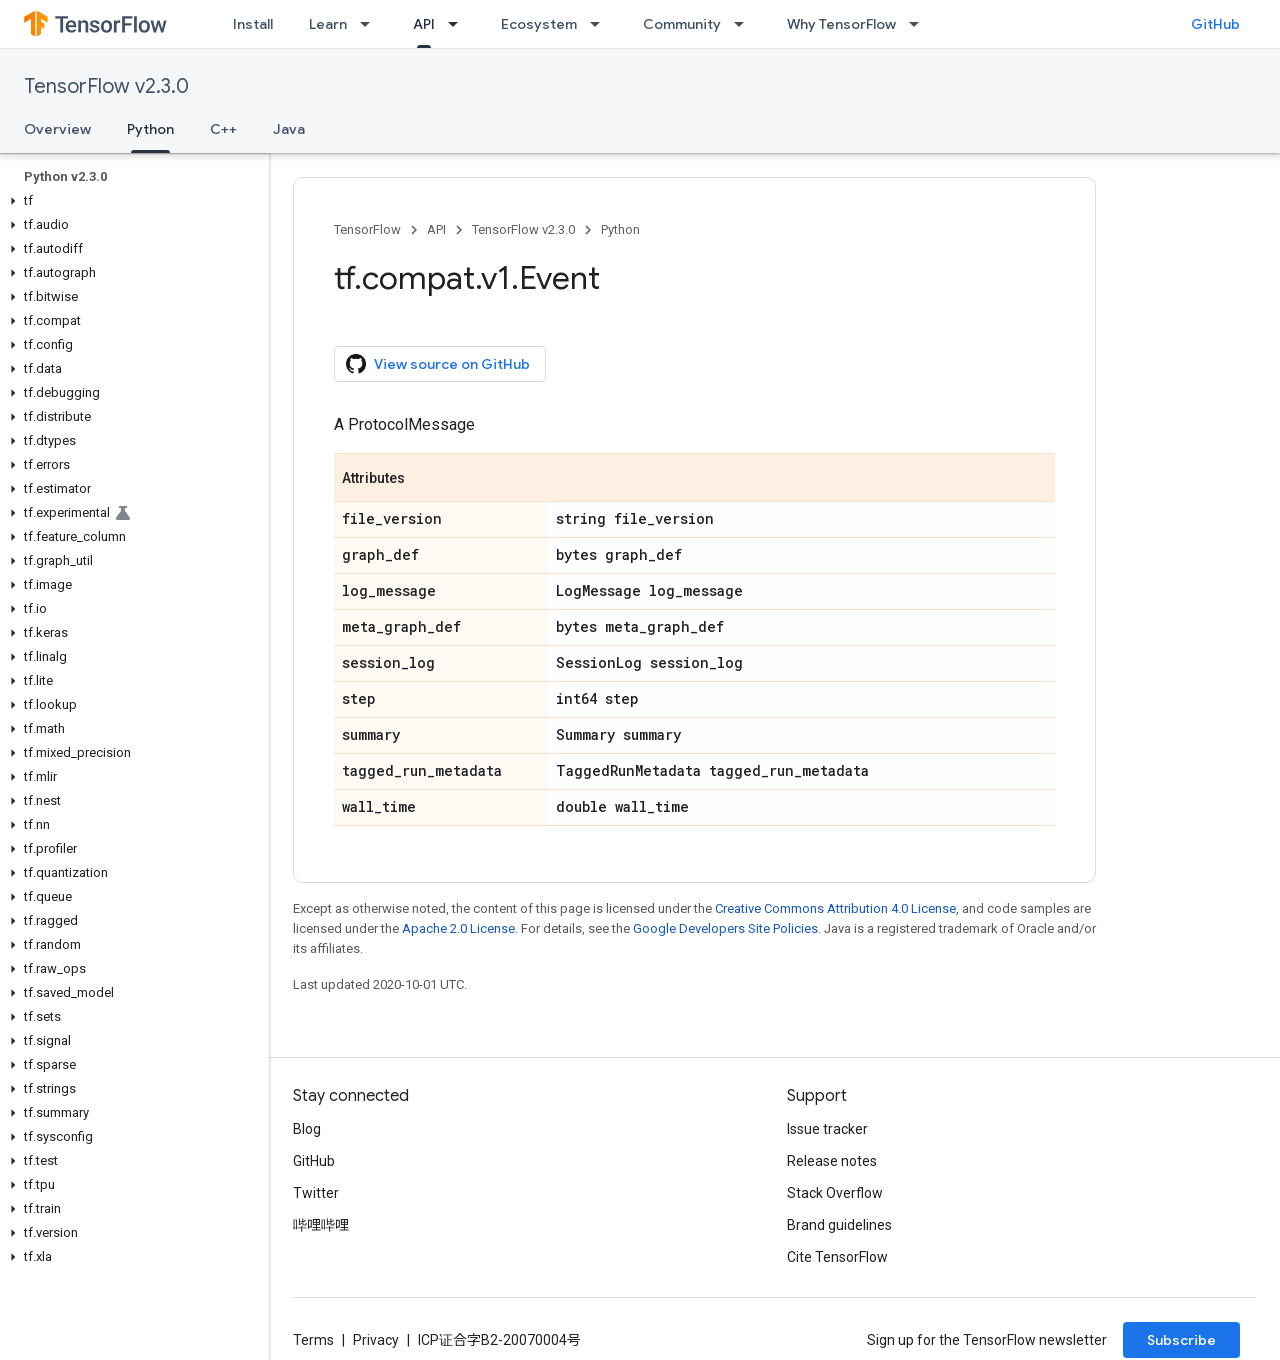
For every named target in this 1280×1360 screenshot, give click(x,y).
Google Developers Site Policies (725, 928)
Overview (57, 129)
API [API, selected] (424, 24)
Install (253, 24)
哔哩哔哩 (321, 1225)
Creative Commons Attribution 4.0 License (835, 908)
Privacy (376, 1340)
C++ (223, 129)
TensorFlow (367, 229)
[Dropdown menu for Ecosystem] (601, 24)
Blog (307, 1129)
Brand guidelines (839, 1225)
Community (682, 24)
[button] (130, 201)
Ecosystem (539, 24)
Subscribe (1181, 1340)
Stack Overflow (835, 1193)
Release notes (832, 1161)
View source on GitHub (438, 364)
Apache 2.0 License (458, 928)
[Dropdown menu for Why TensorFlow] (920, 24)
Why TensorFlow (841, 24)
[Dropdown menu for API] (459, 24)
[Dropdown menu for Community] (745, 24)
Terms (313, 1340)
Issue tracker (827, 1129)
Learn (328, 24)
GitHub (1215, 24)
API (436, 229)
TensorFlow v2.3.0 (106, 86)
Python (620, 229)
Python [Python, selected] (150, 129)
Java (289, 129)
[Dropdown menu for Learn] (371, 24)
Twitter (316, 1193)
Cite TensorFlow (837, 1257)
